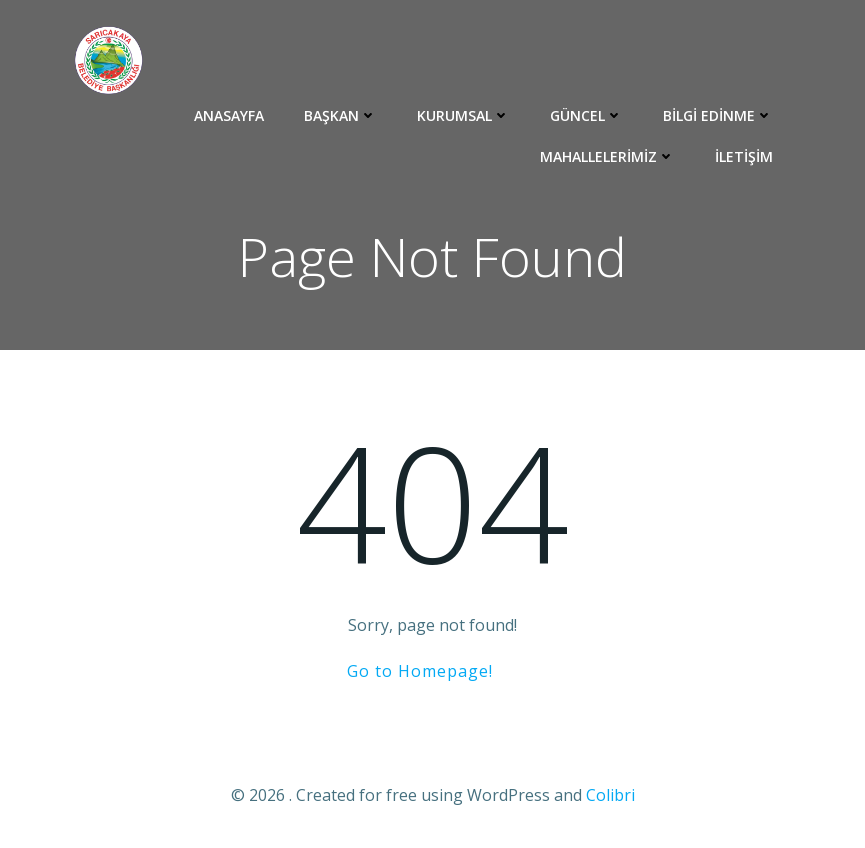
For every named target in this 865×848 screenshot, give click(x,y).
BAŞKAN (340, 115)
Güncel (586, 115)
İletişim (744, 156)
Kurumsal (463, 115)
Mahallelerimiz (607, 156)
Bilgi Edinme (718, 115)
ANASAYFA (229, 115)
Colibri (610, 795)
